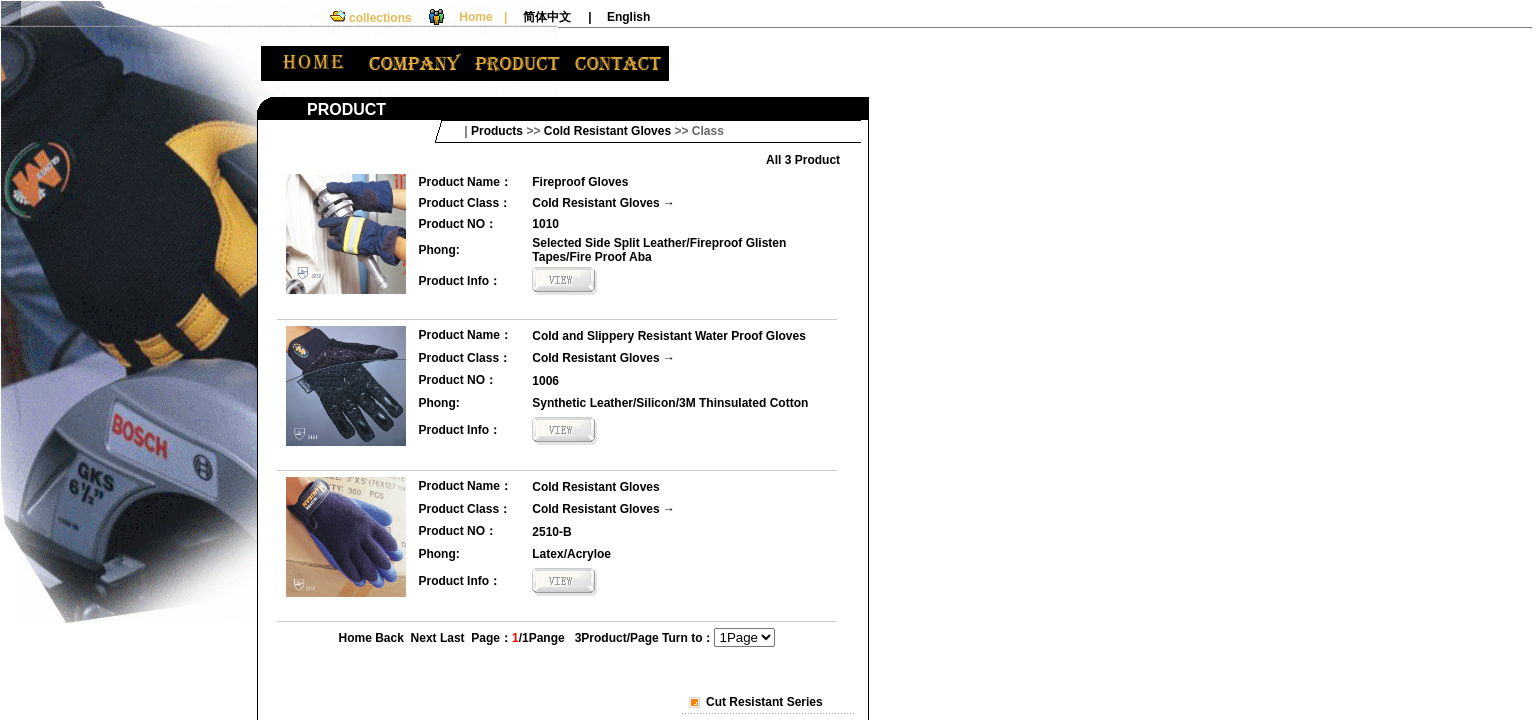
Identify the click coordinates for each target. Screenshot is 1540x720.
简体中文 (547, 17)
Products (497, 131)
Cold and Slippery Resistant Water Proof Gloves (669, 336)
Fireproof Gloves (580, 182)
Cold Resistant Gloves (595, 203)
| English (619, 17)
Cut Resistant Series (764, 702)
